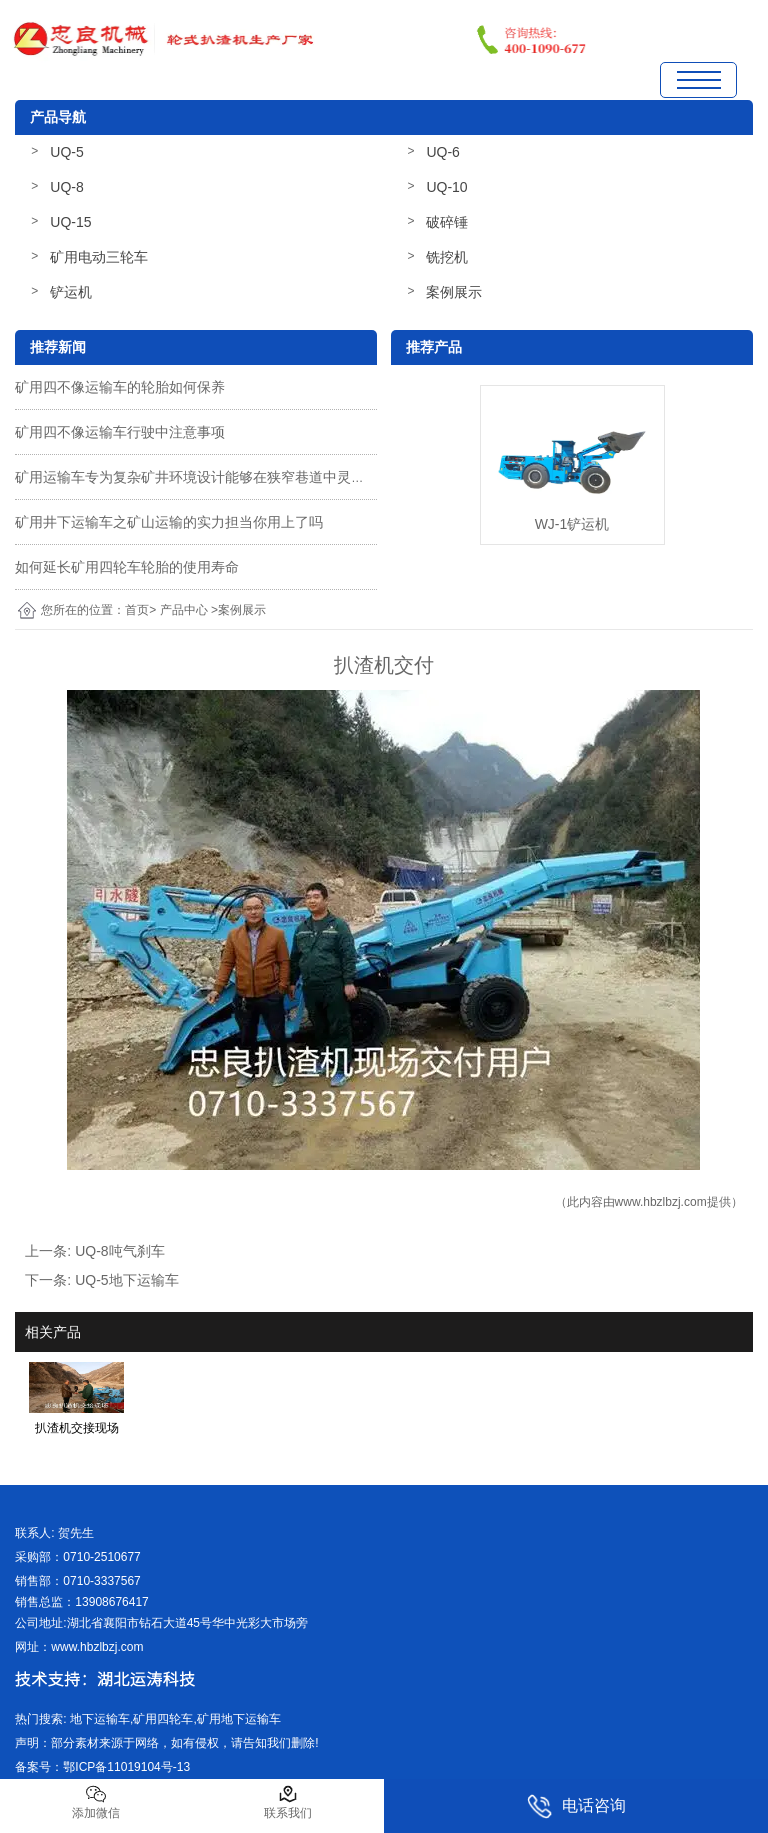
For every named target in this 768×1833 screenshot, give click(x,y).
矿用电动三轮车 (99, 257)
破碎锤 (447, 222)
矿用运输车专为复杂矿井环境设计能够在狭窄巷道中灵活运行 (204, 477)
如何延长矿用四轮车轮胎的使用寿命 (127, 567)
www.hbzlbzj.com (661, 1202)
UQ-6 (442, 152)
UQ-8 (66, 187)
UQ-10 (446, 187)
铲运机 (71, 292)
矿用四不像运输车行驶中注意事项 (120, 432)
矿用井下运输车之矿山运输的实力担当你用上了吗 (169, 522)
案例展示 (454, 292)
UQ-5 (66, 152)
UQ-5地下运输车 (126, 1280)
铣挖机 (447, 257)
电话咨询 (576, 1806)
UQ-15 (70, 222)
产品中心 (184, 610)
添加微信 (96, 1802)
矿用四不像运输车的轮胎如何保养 (120, 387)
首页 (137, 610)
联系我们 (288, 1802)
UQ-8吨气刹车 (119, 1251)
